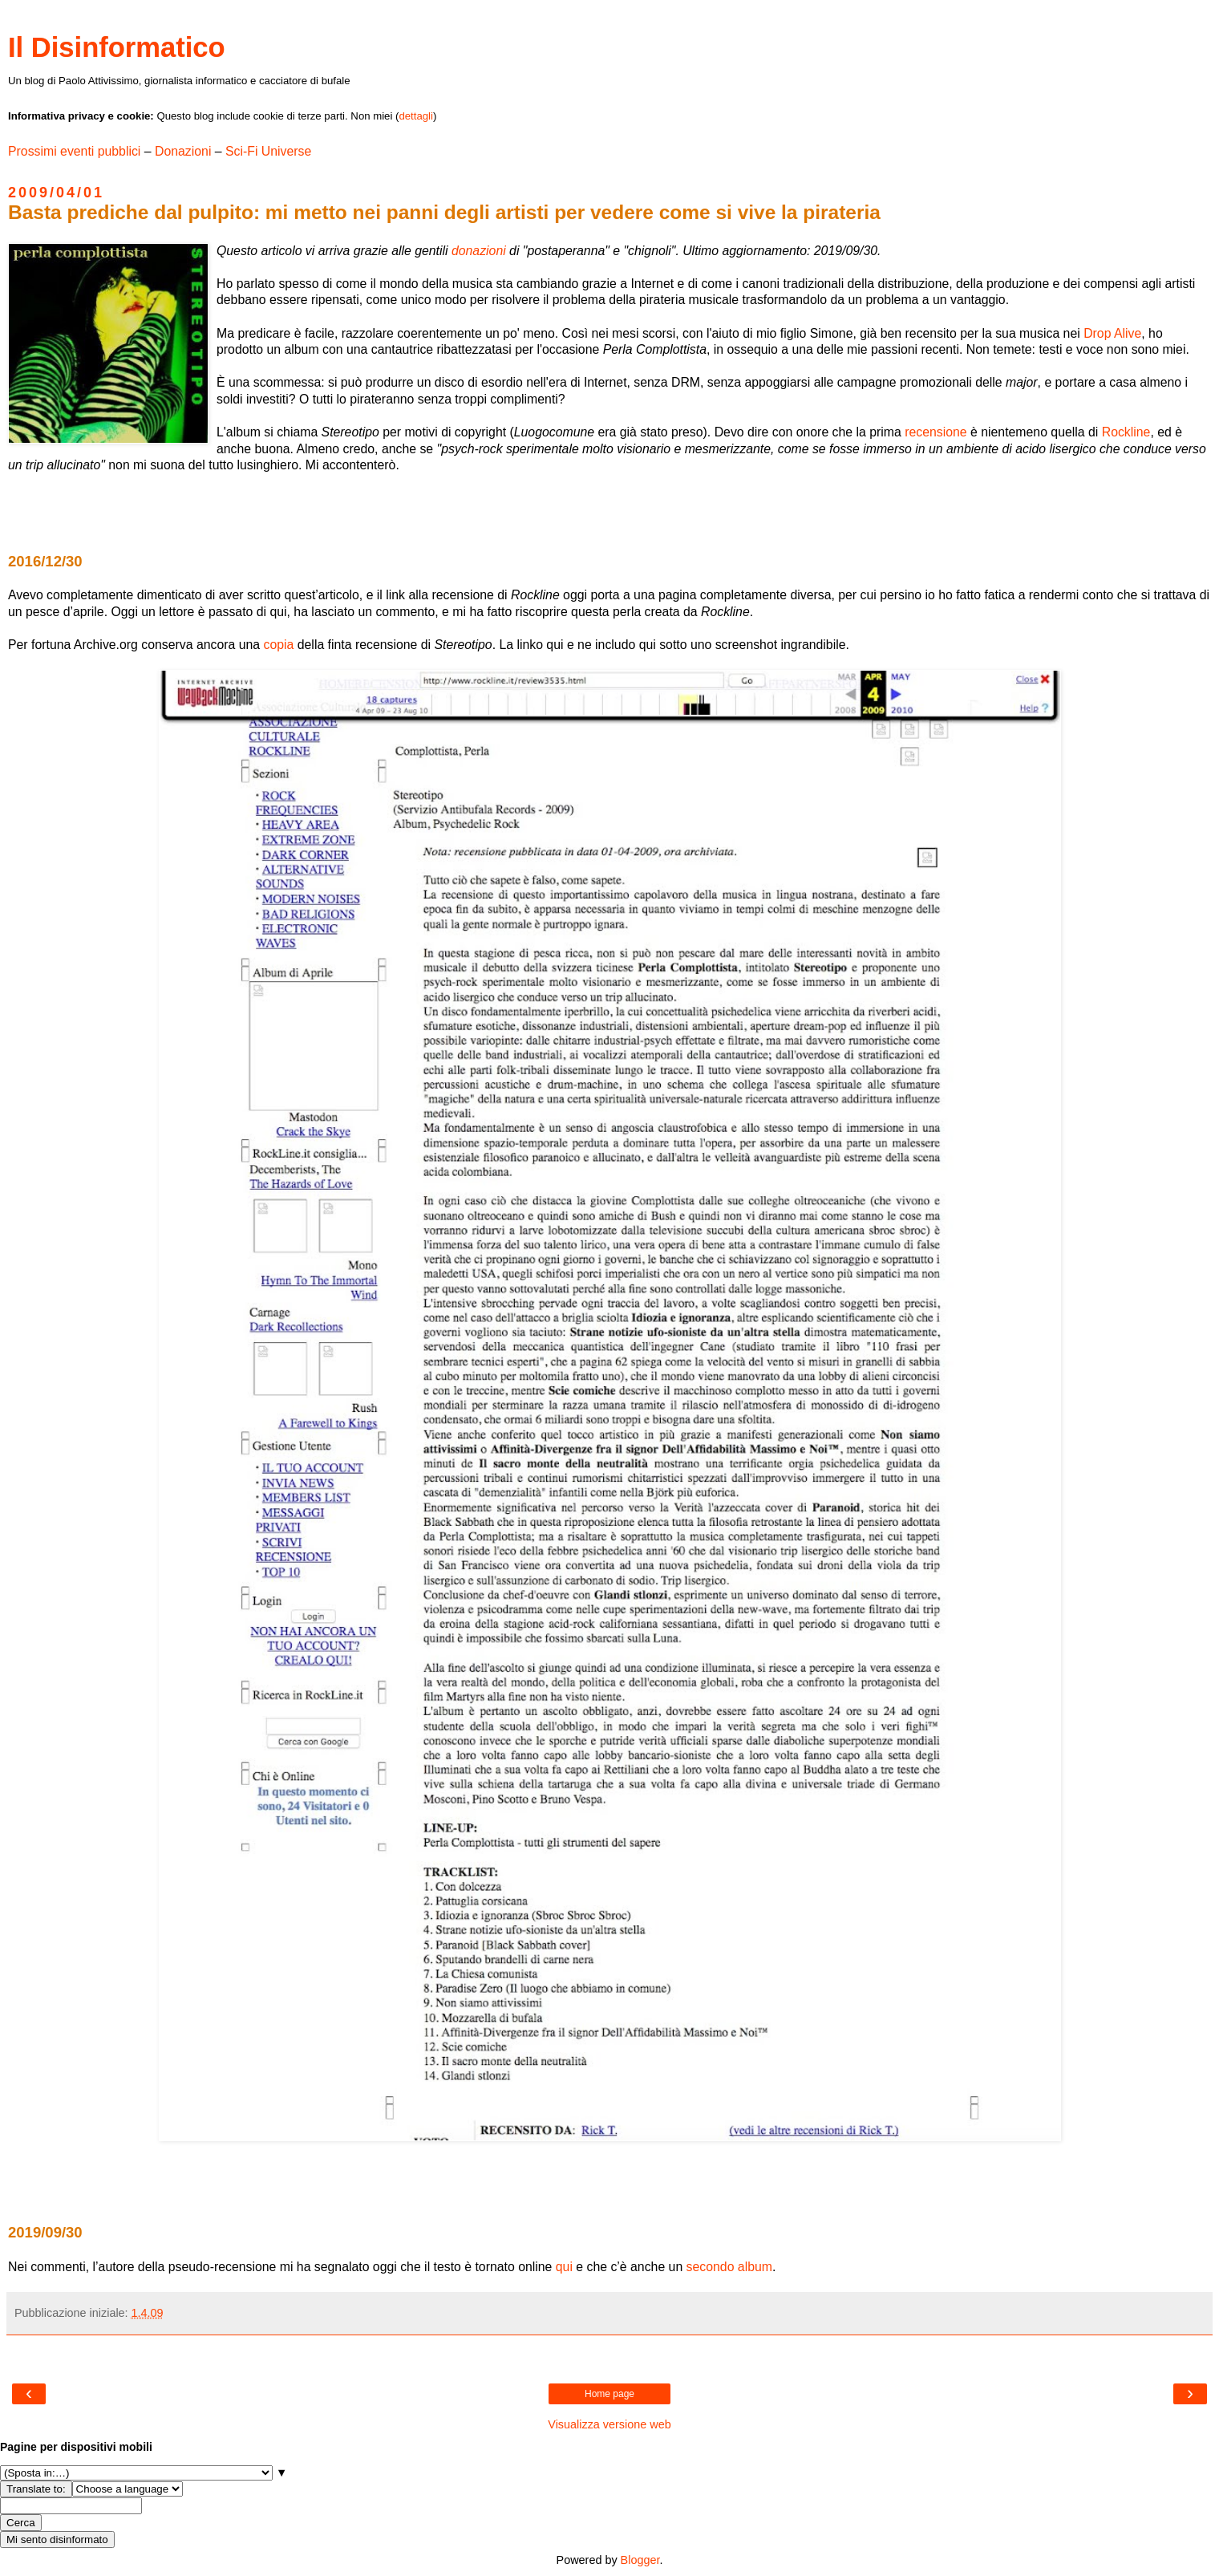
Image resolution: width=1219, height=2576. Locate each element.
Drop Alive (1112, 333)
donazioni (479, 251)
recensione (935, 432)
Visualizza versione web (609, 2424)
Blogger (640, 2560)
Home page (609, 2394)
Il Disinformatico (116, 47)
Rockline (1126, 432)
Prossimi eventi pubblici (74, 151)
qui (564, 2267)
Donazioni (183, 151)
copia (279, 644)
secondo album (729, 2267)
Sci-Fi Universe (268, 151)
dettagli (416, 116)
